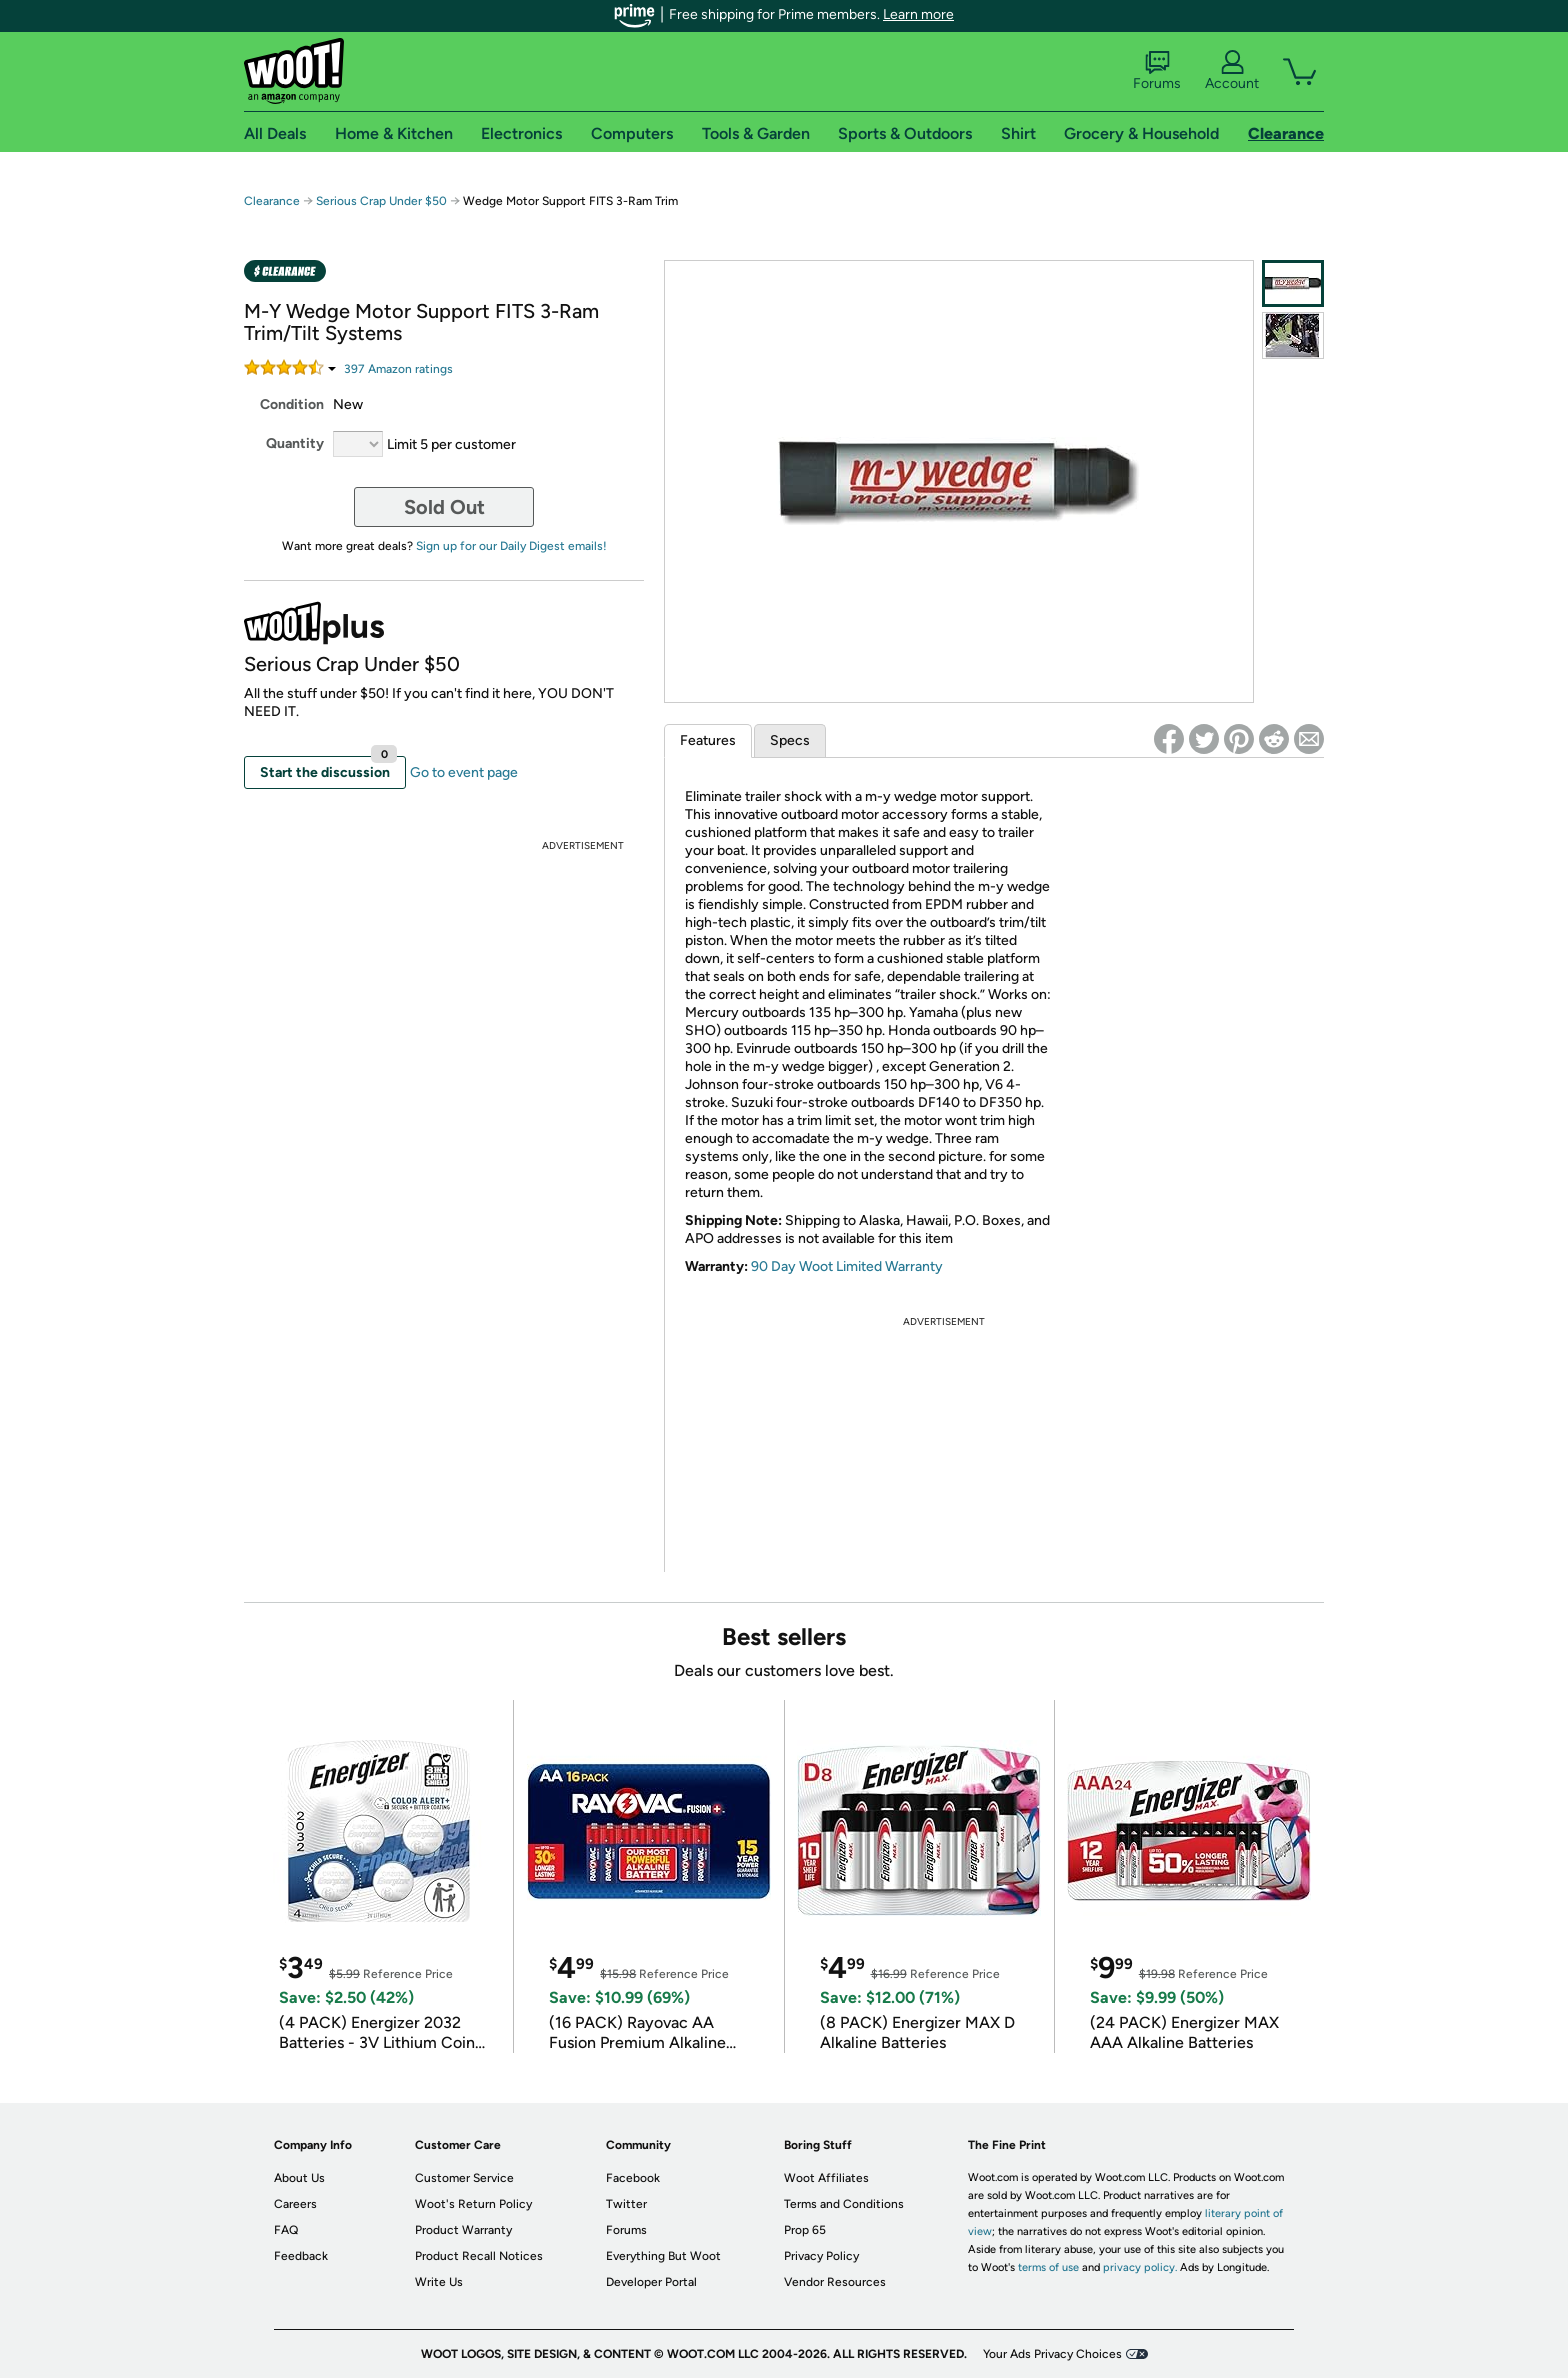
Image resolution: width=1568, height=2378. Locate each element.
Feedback (301, 2256)
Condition (292, 404)
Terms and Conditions (844, 2204)
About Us (299, 2178)
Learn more (918, 14)
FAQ (286, 2230)
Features (708, 740)
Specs (790, 740)
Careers (295, 2204)
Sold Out (444, 507)
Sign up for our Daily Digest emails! (511, 546)
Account (1232, 71)
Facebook (633, 2178)
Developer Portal (651, 2282)
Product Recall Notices (479, 2256)
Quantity (295, 443)
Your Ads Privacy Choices (1052, 2354)
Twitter (626, 2204)
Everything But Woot (663, 2256)
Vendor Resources (835, 2282)
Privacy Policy (821, 2256)
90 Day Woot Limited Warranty (847, 1266)
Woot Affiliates (826, 2178)
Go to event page (464, 772)
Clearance (272, 201)
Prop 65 (805, 2230)
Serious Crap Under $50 (381, 201)
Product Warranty (463, 2230)
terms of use (1048, 2267)
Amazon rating (398, 369)
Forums (1157, 71)
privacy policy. (1140, 2267)
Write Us (439, 2282)
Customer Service (464, 2178)
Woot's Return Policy (473, 2204)
